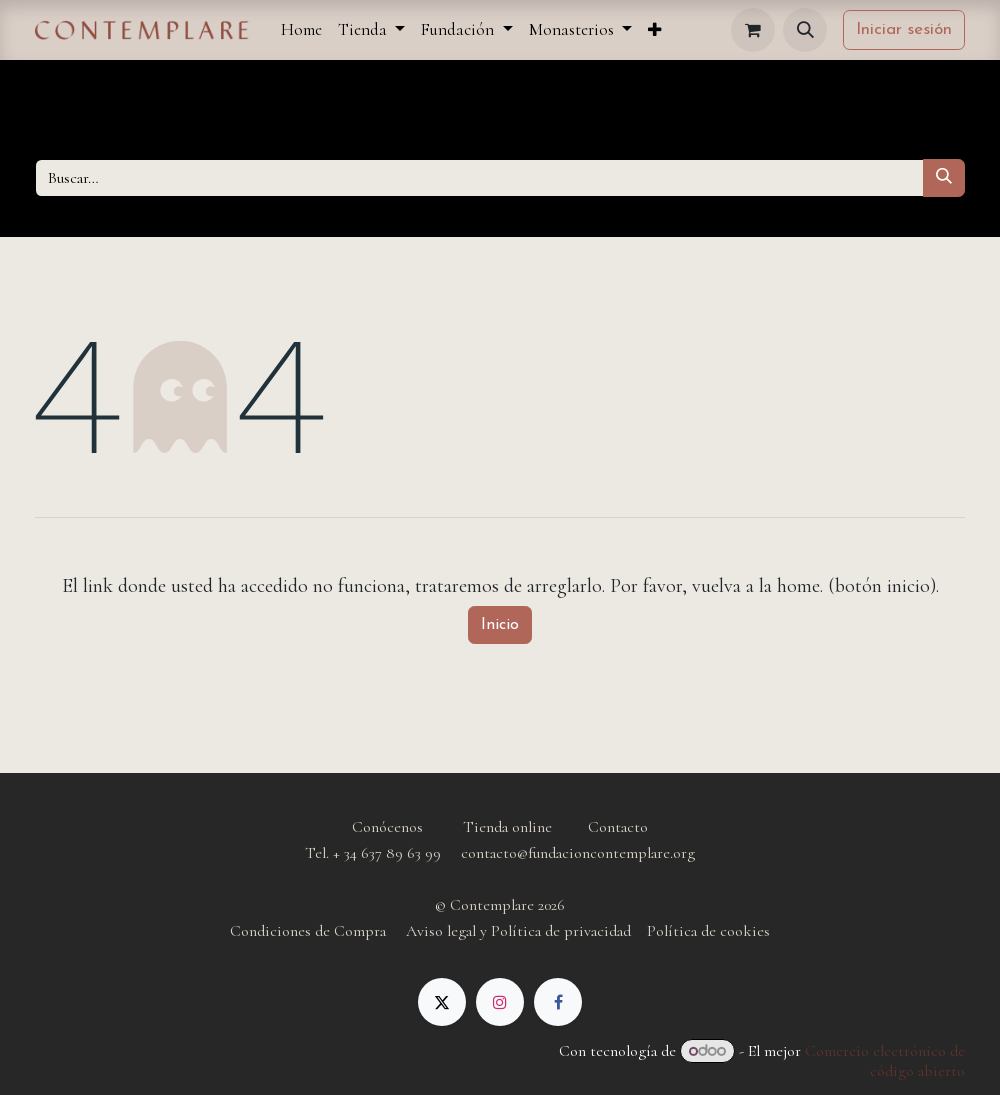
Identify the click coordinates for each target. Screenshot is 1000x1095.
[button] (805, 30)
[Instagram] (500, 1002)
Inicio (500, 625)
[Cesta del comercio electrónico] (753, 30)
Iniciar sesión (904, 29)
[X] (442, 1002)
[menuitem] (301, 29)
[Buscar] (944, 178)
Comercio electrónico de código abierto (885, 1061)
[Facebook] (558, 1002)
